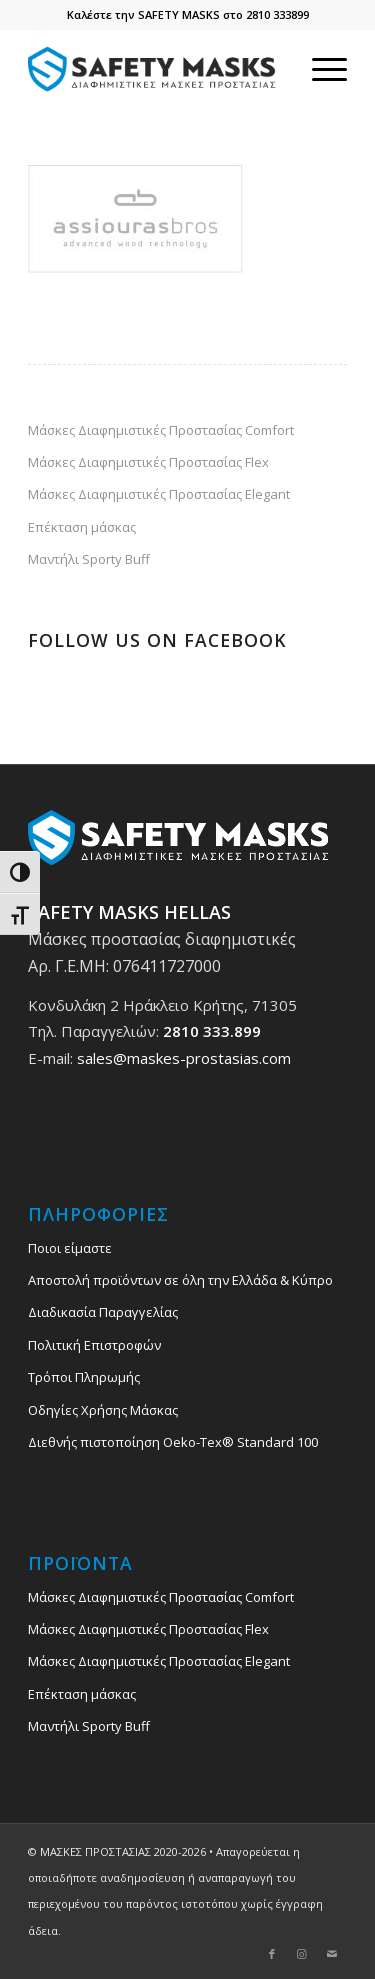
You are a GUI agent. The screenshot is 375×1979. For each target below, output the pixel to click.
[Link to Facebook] (272, 1954)
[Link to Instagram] (302, 1954)
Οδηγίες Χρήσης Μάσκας (103, 1410)
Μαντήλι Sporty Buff (89, 559)
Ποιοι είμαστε (70, 1248)
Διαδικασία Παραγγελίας (103, 1312)
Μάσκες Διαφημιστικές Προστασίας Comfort (161, 430)
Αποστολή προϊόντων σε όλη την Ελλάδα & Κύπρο (180, 1280)
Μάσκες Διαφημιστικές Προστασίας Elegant (159, 494)
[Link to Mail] (332, 1954)
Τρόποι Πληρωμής (84, 1377)
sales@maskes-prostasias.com (184, 1058)
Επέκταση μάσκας (82, 527)
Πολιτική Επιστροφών (94, 1345)
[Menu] (319, 69)
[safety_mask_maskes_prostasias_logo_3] (155, 69)
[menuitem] (319, 69)
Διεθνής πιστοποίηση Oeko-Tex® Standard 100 (173, 1442)
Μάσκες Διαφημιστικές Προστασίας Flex (148, 462)
